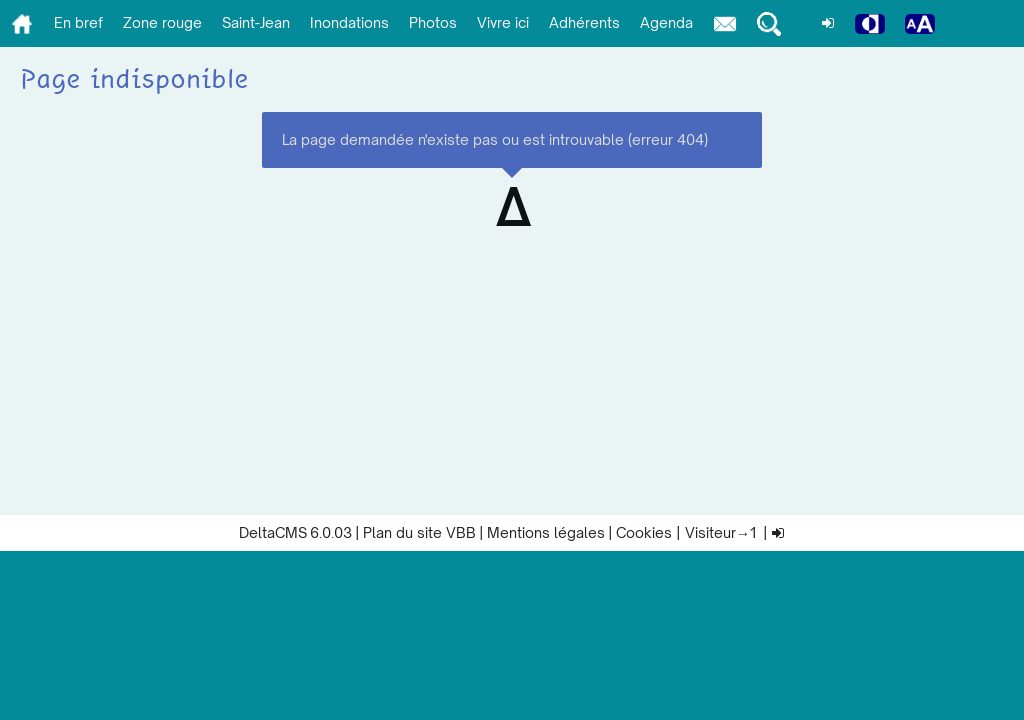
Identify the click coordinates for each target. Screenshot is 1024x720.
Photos (433, 22)
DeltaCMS (273, 532)
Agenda (666, 22)
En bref (78, 22)
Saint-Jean (256, 22)
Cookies (644, 532)
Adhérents (584, 22)
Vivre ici (503, 22)
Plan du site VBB (419, 532)
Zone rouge (162, 22)
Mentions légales (546, 532)
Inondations (349, 22)
